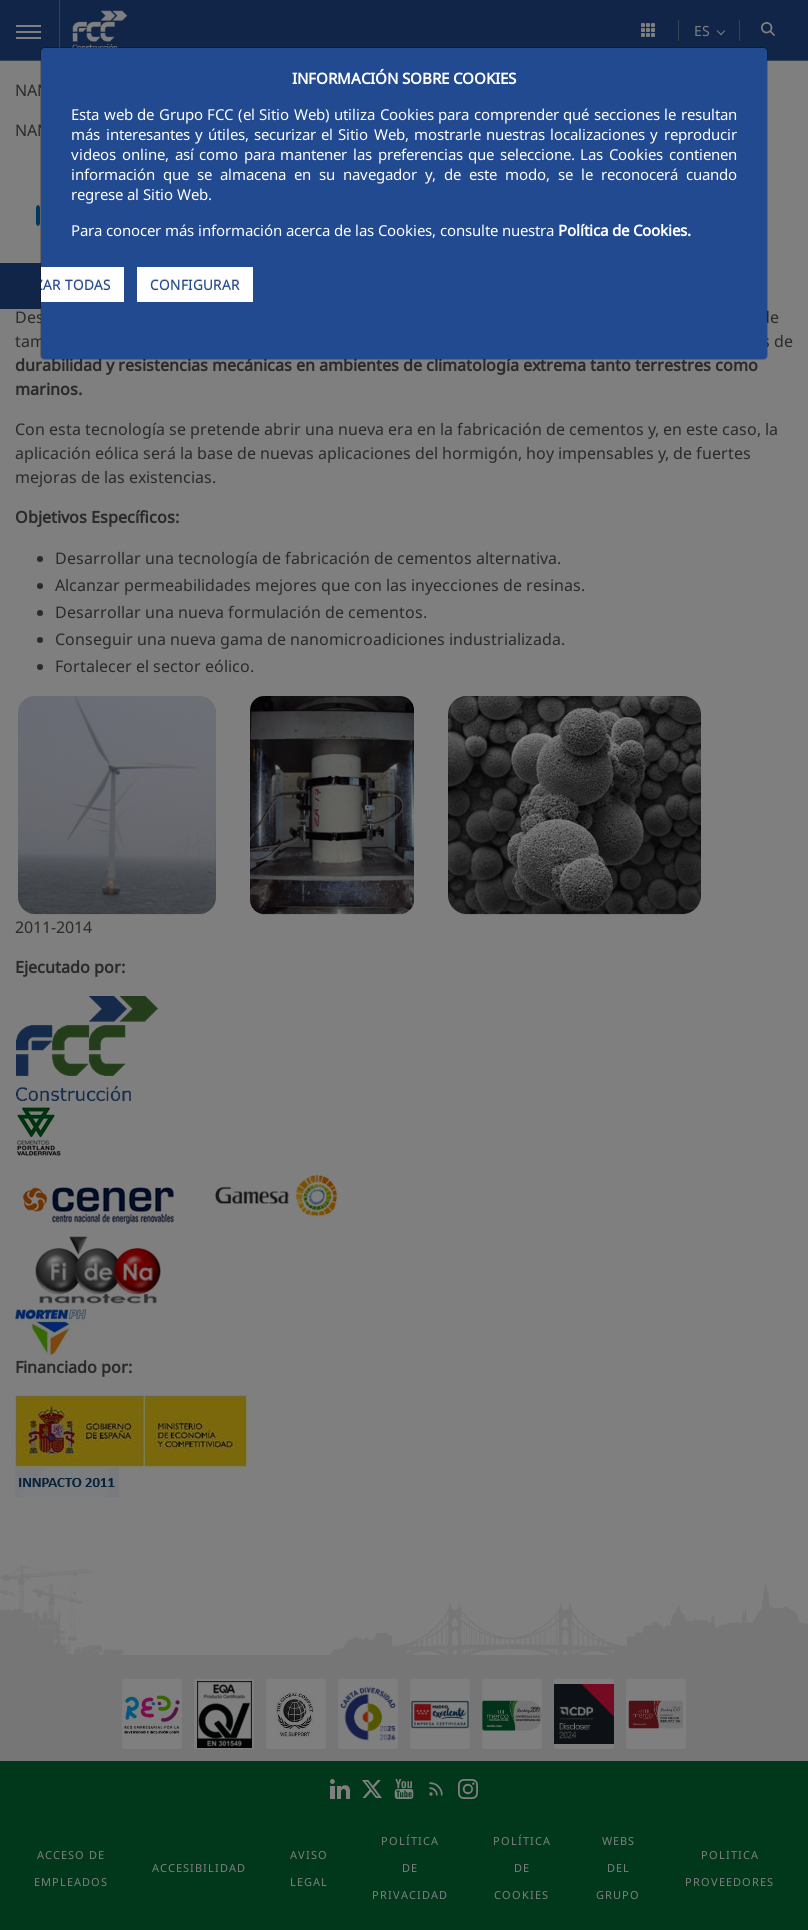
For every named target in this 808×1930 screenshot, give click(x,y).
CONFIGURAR (195, 284)
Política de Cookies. (624, 230)
